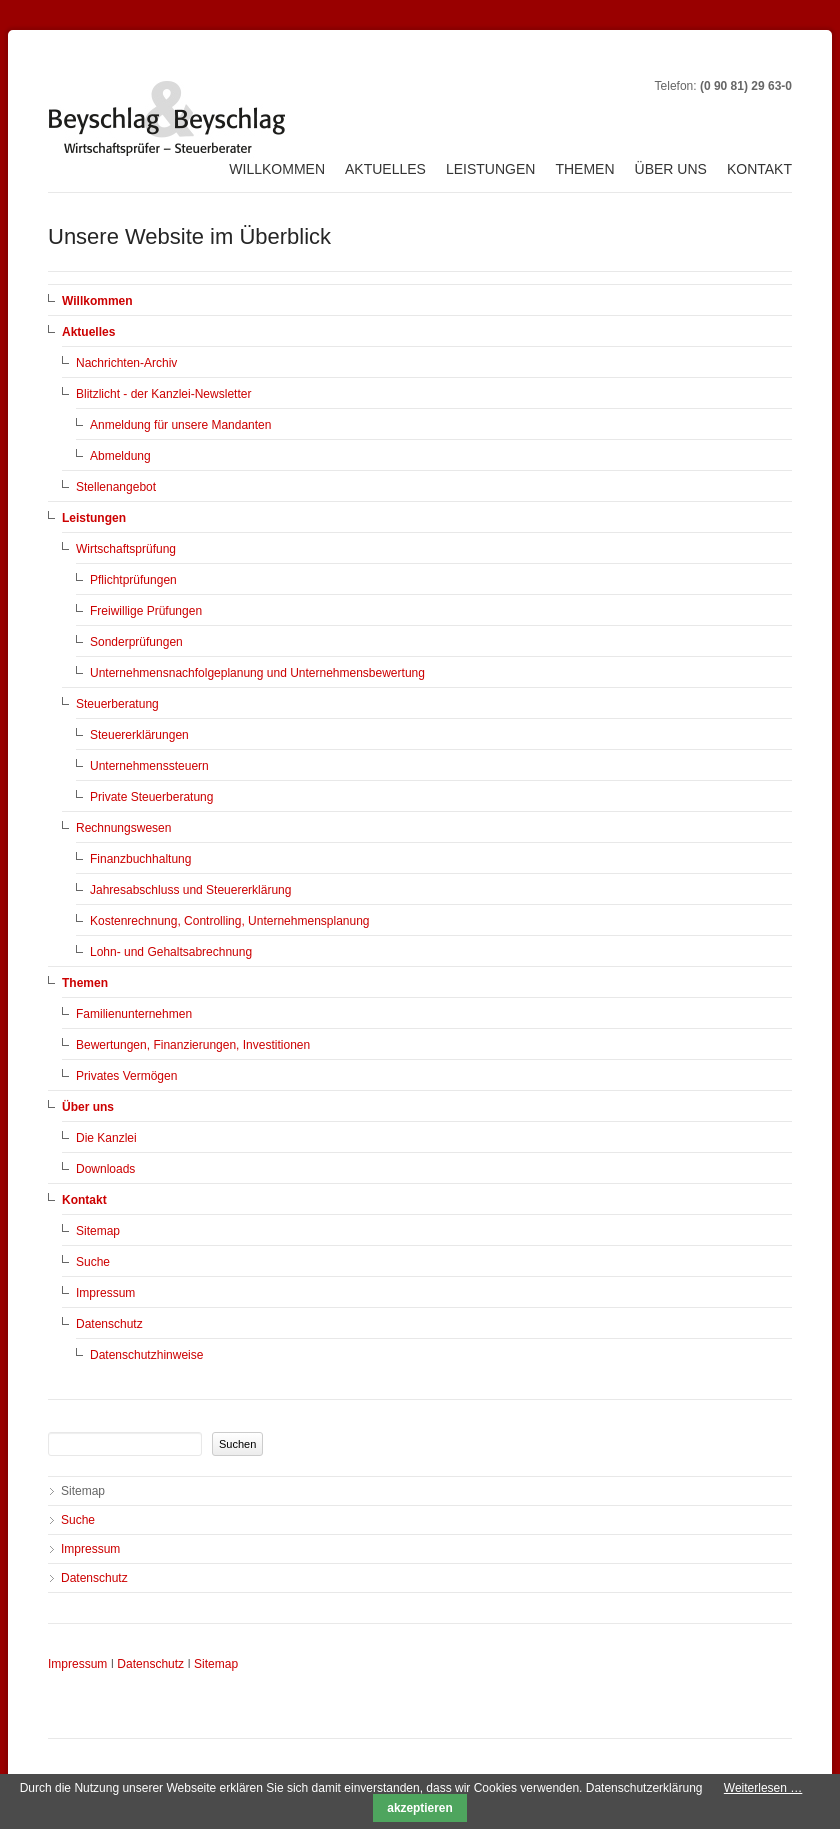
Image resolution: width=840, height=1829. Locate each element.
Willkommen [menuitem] (277, 169)
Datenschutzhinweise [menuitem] (146, 1355)
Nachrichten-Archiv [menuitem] (126, 363)
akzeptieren (419, 1808)
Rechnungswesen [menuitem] (123, 828)
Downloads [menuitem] (105, 1169)
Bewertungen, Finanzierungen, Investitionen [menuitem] (193, 1045)
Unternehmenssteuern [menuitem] (149, 766)
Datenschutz (150, 1664)
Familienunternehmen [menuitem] (134, 1014)
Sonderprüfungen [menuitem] (136, 642)
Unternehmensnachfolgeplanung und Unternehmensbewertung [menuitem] (257, 673)
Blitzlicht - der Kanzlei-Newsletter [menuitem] (163, 394)
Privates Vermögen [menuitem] (126, 1076)
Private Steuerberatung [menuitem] (151, 797)
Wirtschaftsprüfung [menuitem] (126, 549)
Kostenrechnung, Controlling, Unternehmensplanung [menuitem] (230, 921)
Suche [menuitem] (93, 1262)
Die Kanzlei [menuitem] (106, 1138)
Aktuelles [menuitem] (385, 169)
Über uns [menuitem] (671, 169)
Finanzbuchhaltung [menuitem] (140, 859)
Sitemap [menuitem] (98, 1231)
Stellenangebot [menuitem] (116, 487)
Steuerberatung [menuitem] (117, 704)
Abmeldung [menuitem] (120, 456)
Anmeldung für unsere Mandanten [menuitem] (180, 425)
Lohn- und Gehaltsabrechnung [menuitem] (171, 952)
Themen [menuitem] (584, 169)
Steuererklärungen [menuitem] (139, 735)
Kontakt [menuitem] (759, 169)
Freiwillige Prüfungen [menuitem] (146, 611)
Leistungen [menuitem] (490, 169)
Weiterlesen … (763, 1788)
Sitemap (216, 1664)
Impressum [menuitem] (105, 1293)
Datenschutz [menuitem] (109, 1324)
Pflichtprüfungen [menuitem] (133, 580)
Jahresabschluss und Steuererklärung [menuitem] (190, 890)
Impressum (77, 1664)
